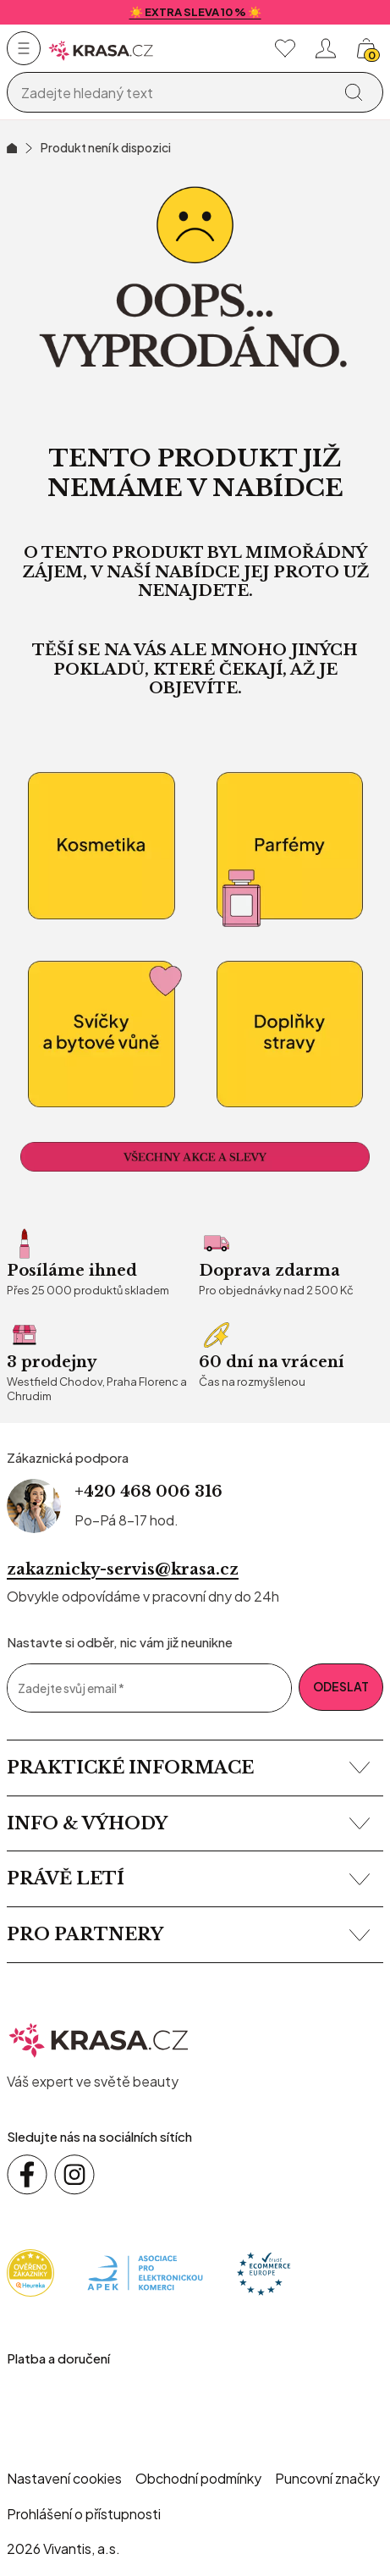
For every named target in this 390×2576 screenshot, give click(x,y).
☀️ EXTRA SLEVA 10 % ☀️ (195, 12)
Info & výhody (188, 1823)
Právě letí (188, 1878)
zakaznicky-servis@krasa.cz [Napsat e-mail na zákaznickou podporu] (123, 1569)
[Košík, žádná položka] (366, 48)
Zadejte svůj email (71, 1687)
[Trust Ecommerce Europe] (263, 2271)
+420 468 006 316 (148, 1491)
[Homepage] (101, 48)
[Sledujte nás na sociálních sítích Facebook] (27, 2174)
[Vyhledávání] (173, 93)
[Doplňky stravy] (290, 1035)
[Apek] (145, 2271)
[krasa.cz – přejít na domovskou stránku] (99, 2037)
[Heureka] (30, 2271)
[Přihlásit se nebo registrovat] (326, 48)
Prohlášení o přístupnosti (84, 2514)
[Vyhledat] (353, 92)
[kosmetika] (101, 846)
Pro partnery (188, 1934)
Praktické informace (188, 1767)
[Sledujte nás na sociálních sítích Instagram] (74, 2174)
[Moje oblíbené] (285, 48)
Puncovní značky (327, 2478)
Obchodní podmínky (198, 2478)
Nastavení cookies (64, 2478)
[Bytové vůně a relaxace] (101, 1035)
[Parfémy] (290, 846)
